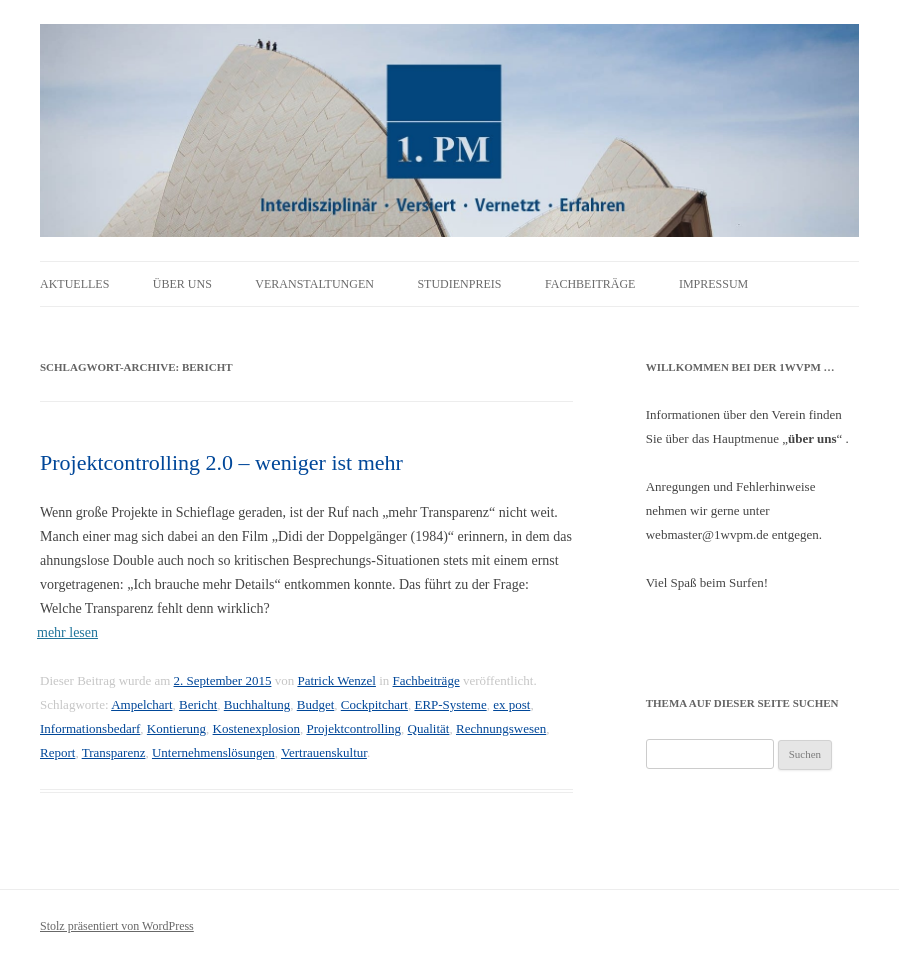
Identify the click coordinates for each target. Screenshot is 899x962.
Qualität (429, 728)
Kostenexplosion (256, 728)
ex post (511, 704)
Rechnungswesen (501, 728)
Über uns (182, 284)
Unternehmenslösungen (213, 752)
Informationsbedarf (90, 728)
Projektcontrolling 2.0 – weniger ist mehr (221, 462)
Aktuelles (74, 284)
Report (57, 752)
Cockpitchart (374, 704)
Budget (316, 704)
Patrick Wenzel (336, 680)
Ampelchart (141, 704)
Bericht (198, 704)
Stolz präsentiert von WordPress (117, 926)
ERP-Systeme (450, 704)
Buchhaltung (257, 704)
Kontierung (176, 728)
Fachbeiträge (590, 284)
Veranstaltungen (314, 284)
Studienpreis (459, 284)
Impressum (713, 284)
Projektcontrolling (353, 728)
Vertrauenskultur (324, 752)
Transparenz (114, 752)
